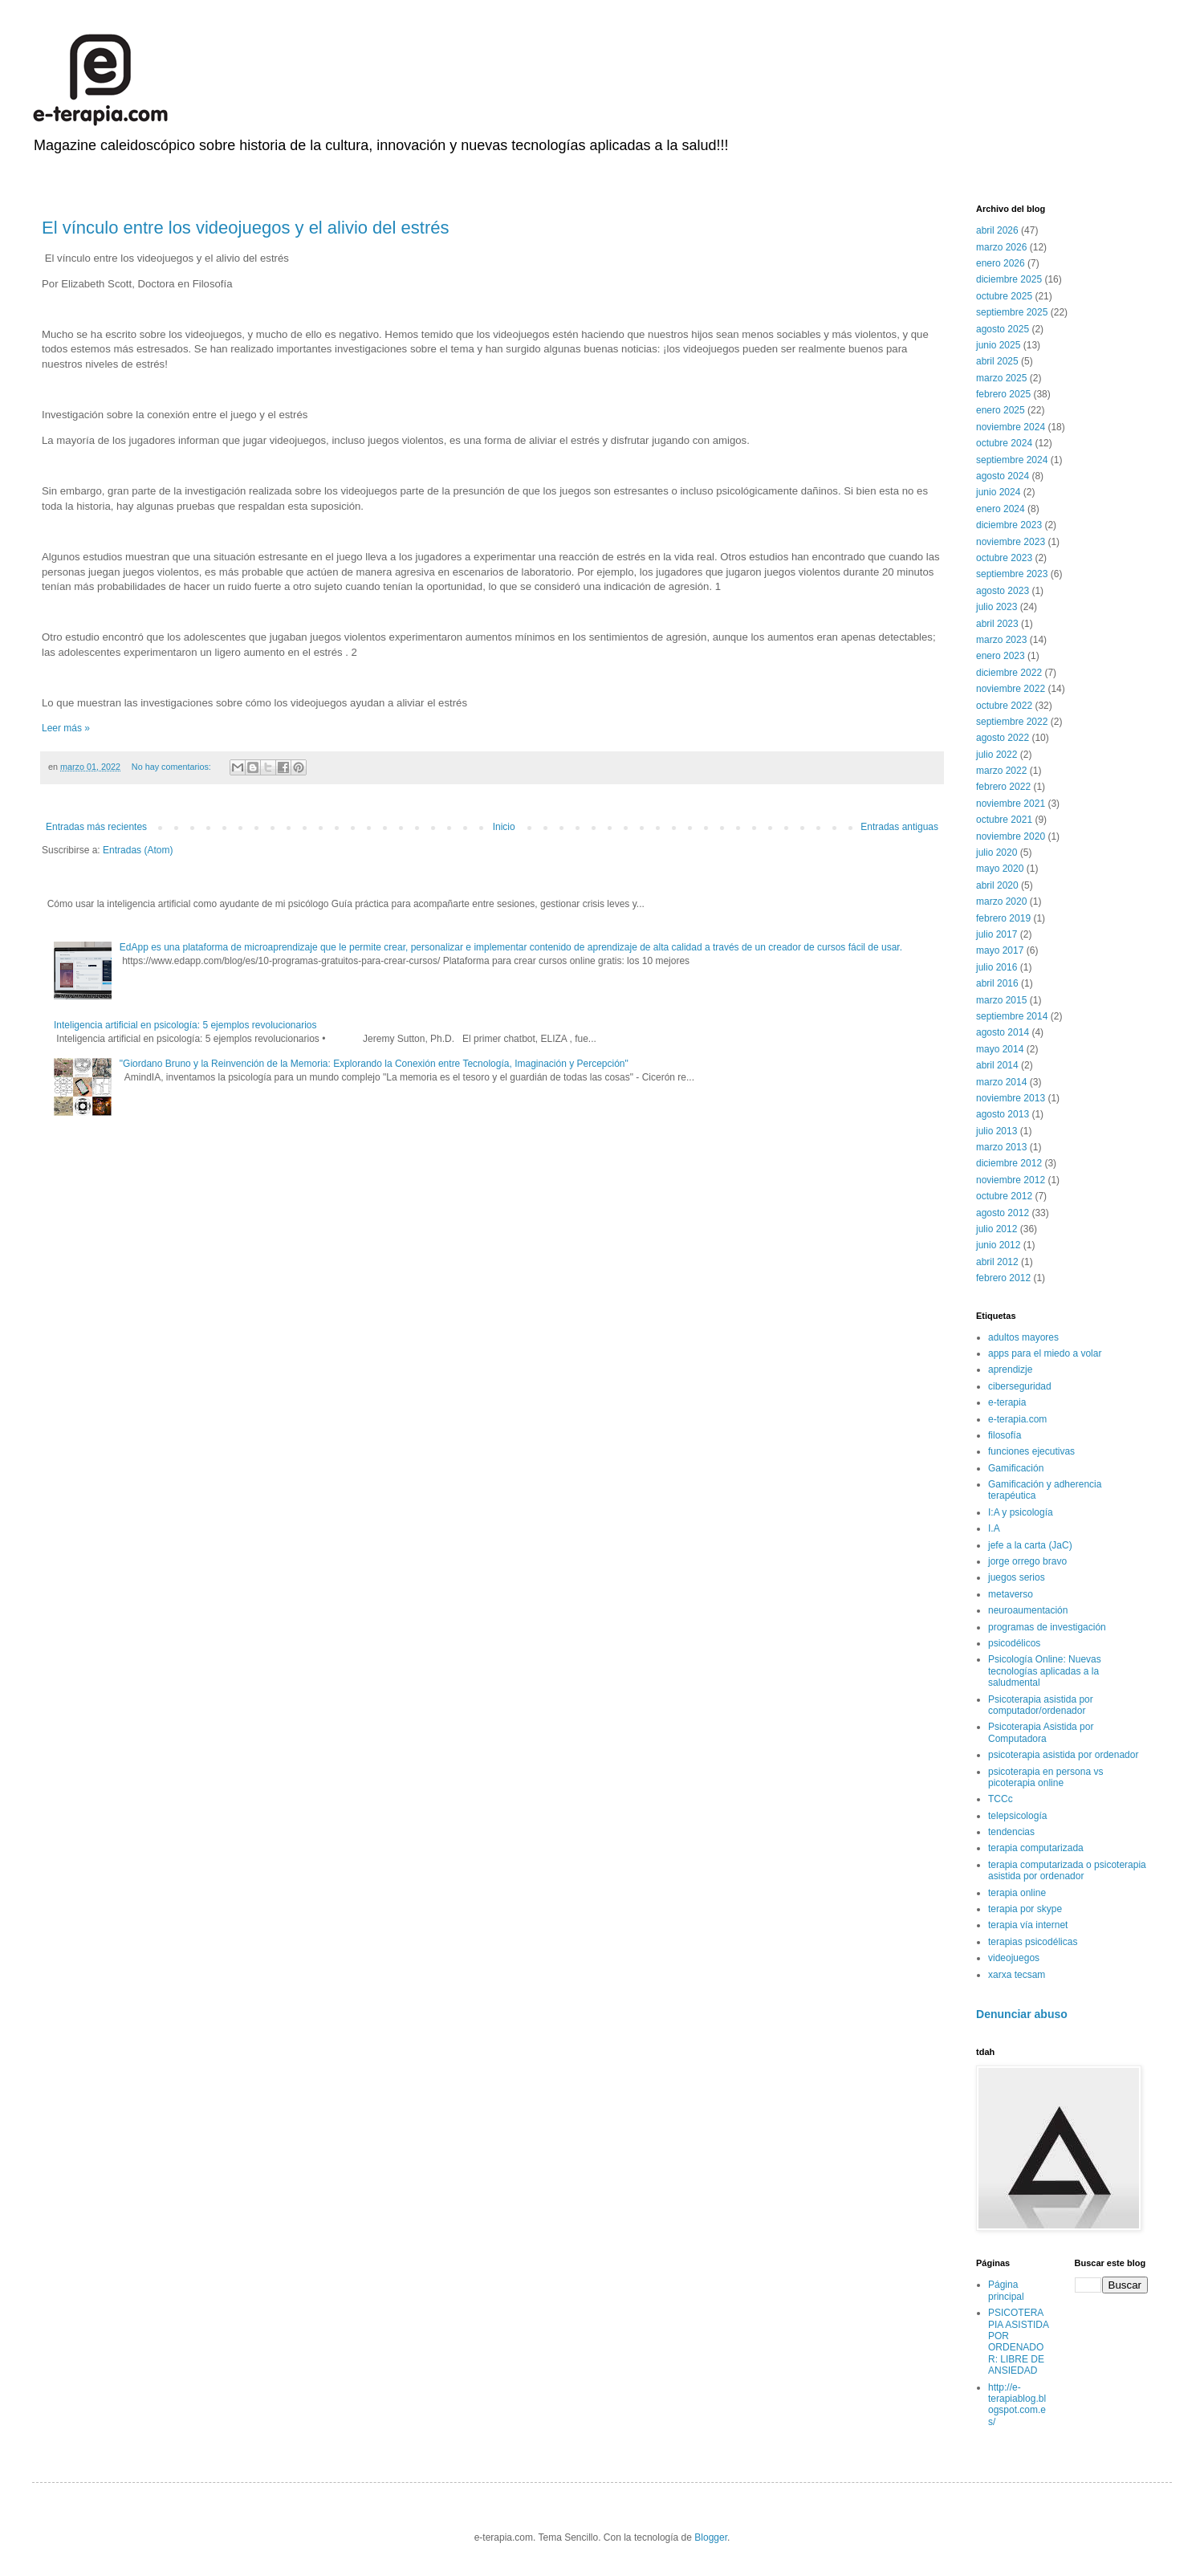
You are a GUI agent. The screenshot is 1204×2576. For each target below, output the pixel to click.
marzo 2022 (1001, 770)
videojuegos (1013, 1958)
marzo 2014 (1001, 1082)
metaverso (1010, 1594)
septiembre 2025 (1011, 312)
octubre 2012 (1004, 1196)
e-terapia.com (1017, 1419)
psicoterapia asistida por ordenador (1063, 1754)
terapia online (1017, 1892)
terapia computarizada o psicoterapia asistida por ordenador (1067, 1870)
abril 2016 (997, 983)
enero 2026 (1000, 263)
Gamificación (1015, 1468)
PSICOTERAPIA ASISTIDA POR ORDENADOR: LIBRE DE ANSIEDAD (1018, 2341)
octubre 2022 (1004, 705)
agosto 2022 (1002, 737)
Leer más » (66, 728)
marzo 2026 (1001, 247)
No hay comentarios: (173, 766)
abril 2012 (997, 1262)
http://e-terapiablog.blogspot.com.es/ (1017, 2404)
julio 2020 (996, 852)
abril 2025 (997, 361)
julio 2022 (996, 754)
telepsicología (1017, 1815)
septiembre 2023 (1011, 574)
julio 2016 (996, 967)
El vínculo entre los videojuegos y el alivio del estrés (245, 228)
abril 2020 (997, 885)
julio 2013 (996, 1131)
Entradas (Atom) (138, 850)
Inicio (504, 826)
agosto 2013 (1002, 1114)
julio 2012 (996, 1229)
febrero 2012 (1003, 1278)
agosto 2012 (1002, 1213)
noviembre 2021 (1010, 803)
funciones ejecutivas (1031, 1451)
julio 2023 (996, 606)
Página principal (1006, 2290)
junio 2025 (998, 345)
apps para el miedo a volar (1044, 1353)
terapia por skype (1025, 1909)
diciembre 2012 (1009, 1163)
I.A (994, 1528)
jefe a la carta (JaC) (1030, 1545)
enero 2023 (1000, 655)
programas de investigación (1047, 1627)
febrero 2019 (1003, 918)
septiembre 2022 (1011, 721)
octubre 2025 (1004, 296)
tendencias (1011, 1831)
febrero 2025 (1003, 394)
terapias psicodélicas (1032, 1941)
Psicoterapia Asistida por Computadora (1040, 1732)
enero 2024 (1000, 509)
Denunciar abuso (1022, 2014)
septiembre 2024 (1011, 460)
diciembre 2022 (1009, 672)
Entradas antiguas (899, 826)
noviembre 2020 (1010, 836)
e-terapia (1007, 1402)
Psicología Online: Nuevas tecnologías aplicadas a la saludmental (1044, 1671)
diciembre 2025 (1009, 279)
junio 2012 (998, 1245)
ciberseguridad (1019, 1386)
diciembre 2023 (1009, 525)
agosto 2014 (1002, 1032)
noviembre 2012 (1010, 1180)
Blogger (710, 2537)
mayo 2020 (999, 868)
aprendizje (1010, 1369)
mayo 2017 (999, 950)
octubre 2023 (1004, 558)
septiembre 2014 (1011, 1016)
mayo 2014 (999, 1049)
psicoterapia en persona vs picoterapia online (1045, 1777)
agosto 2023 (1002, 590)
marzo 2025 (1001, 378)
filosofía (1004, 1435)
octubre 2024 (1004, 443)
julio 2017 (996, 934)
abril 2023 (997, 623)
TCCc (1000, 1799)
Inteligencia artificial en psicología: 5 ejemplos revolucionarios (185, 1025)
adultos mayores (1023, 1337)
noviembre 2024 (1010, 427)
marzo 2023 (1001, 639)
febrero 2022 (1003, 786)
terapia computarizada (1036, 1848)
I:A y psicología (1020, 1512)
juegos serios (1016, 1577)
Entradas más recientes (96, 826)
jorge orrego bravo (1027, 1561)
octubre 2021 (1004, 819)
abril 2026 (997, 230)
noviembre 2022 (1010, 688)
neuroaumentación (1028, 1610)
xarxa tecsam (1016, 1974)
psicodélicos (1014, 1643)
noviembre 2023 (1010, 541)
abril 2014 (997, 1065)
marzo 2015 (1001, 1000)
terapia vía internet (1028, 1925)
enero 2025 (1000, 410)
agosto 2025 (1002, 329)
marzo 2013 (1001, 1147)
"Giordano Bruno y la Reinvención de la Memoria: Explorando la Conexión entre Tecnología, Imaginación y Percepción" (374, 1063)
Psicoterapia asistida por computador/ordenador (1040, 1705)
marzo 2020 (1001, 901)
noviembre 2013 (1010, 1098)
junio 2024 (998, 492)
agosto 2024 (1002, 476)
